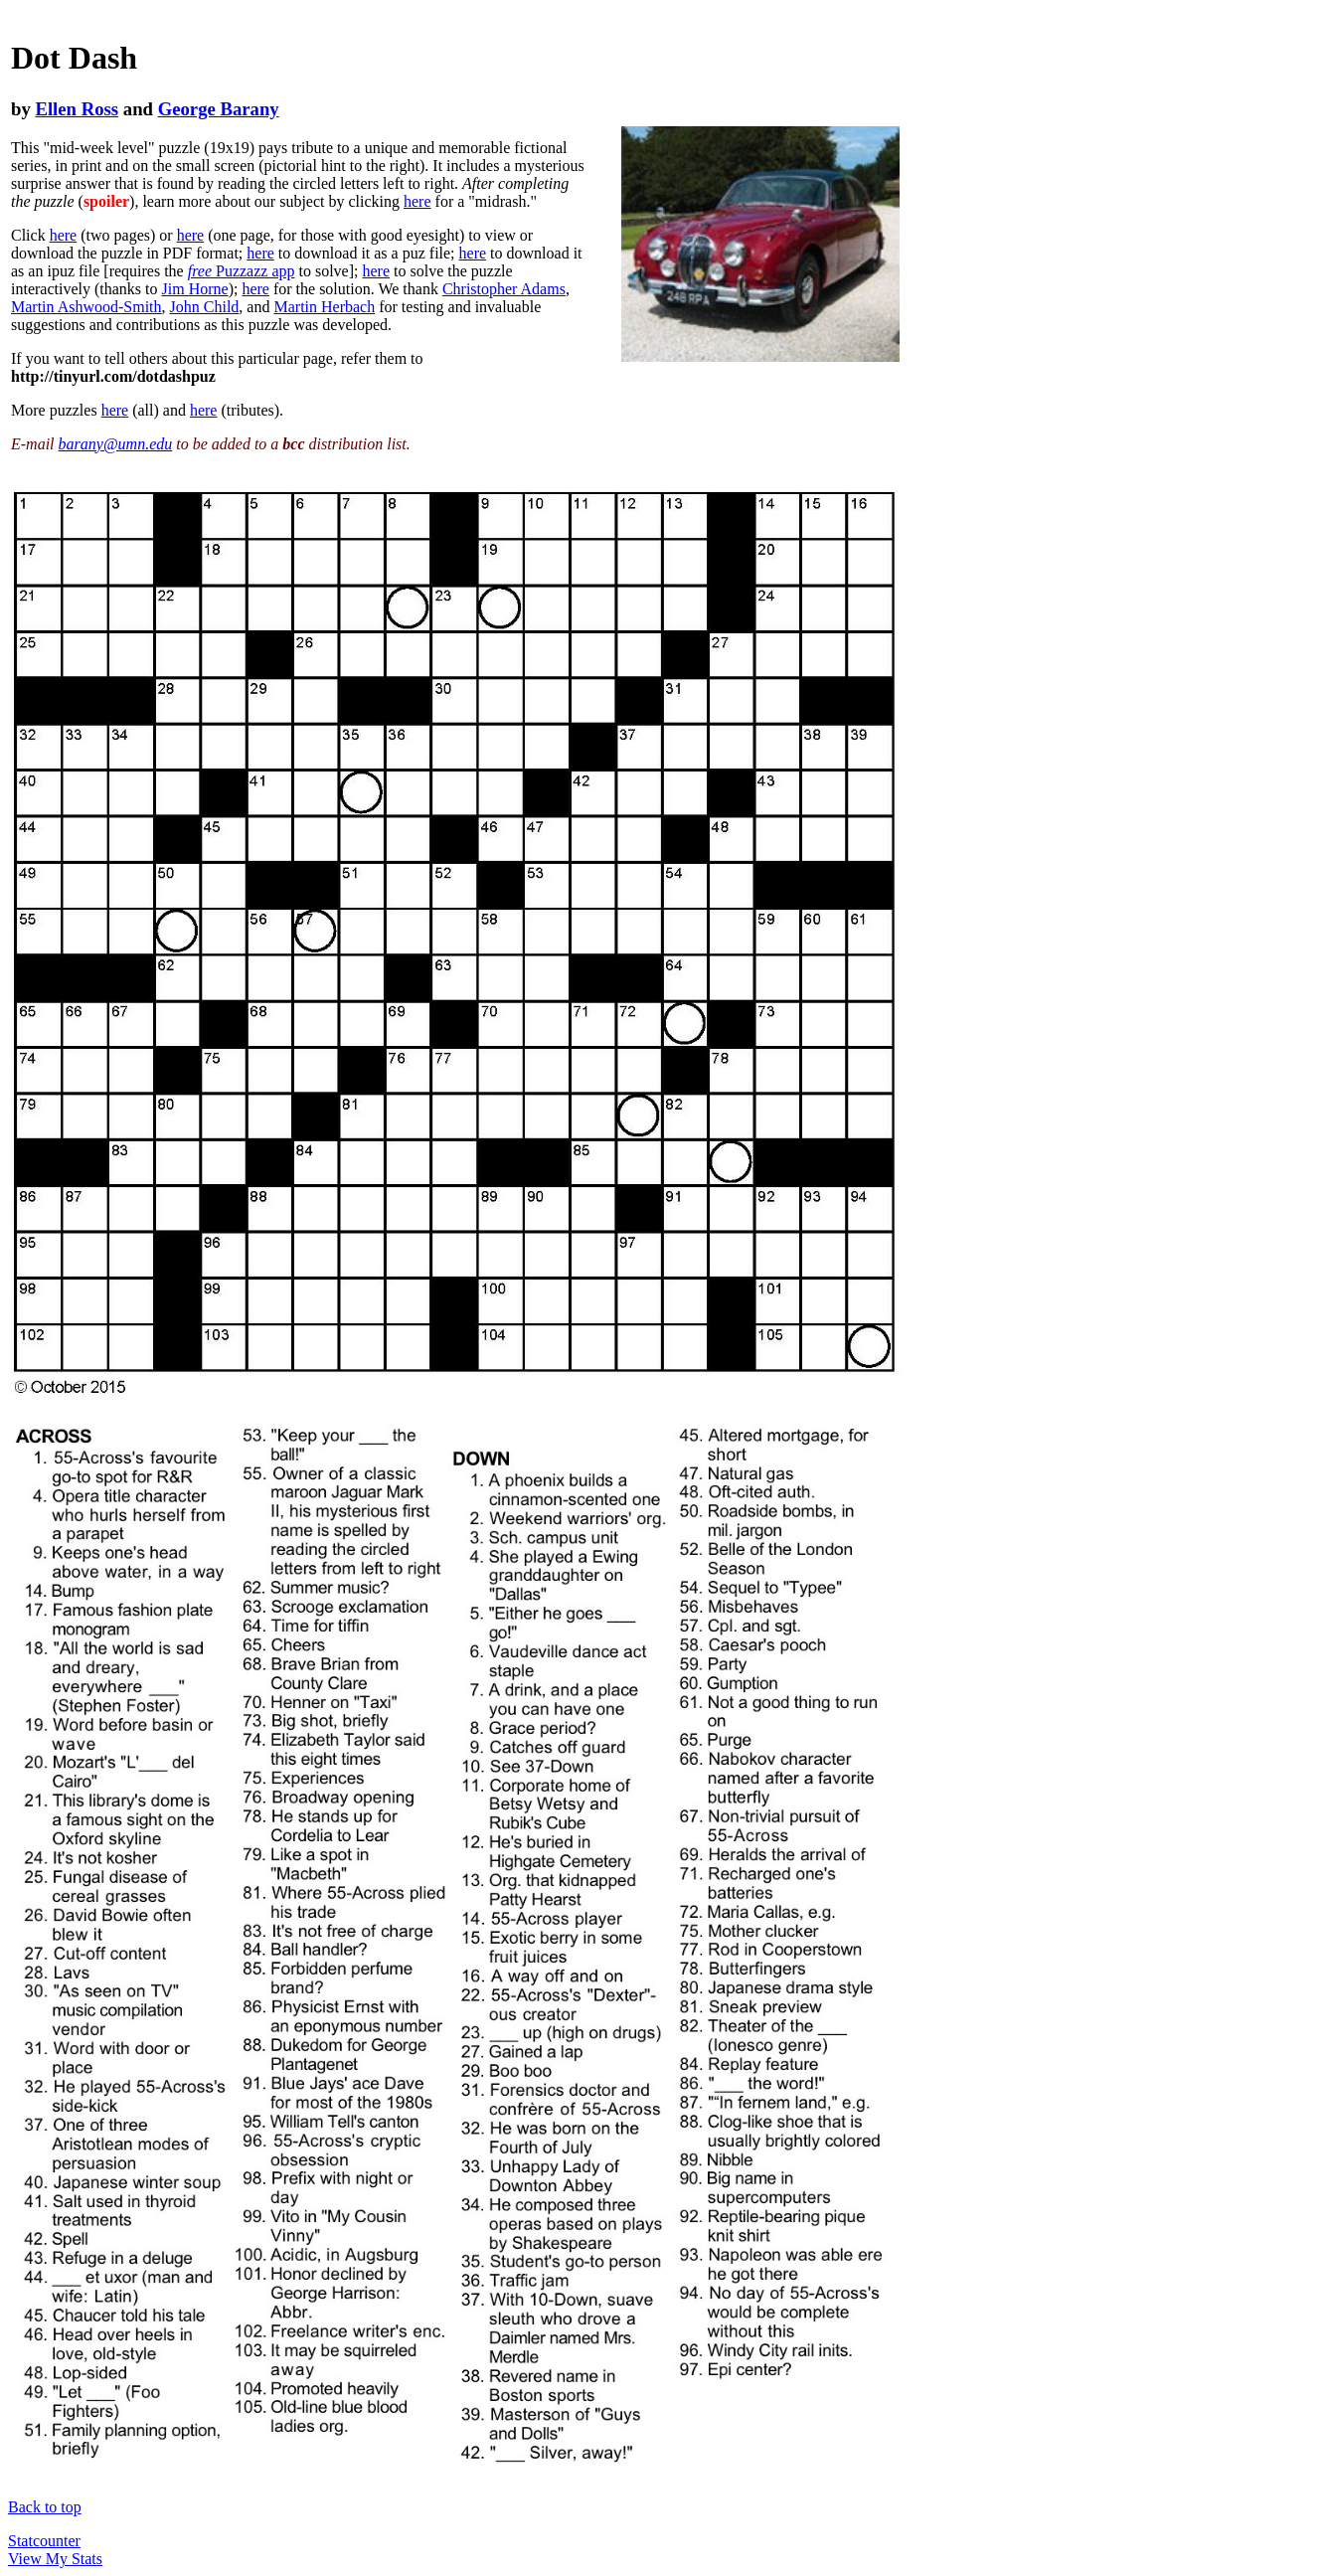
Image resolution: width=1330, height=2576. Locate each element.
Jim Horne (195, 288)
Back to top (45, 2506)
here (417, 201)
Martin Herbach (324, 306)
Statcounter (44, 2540)
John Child (205, 306)
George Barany (218, 108)
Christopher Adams (504, 288)
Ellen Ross (76, 108)
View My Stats (55, 2558)
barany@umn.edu (116, 443)
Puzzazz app (241, 270)
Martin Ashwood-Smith (86, 306)
